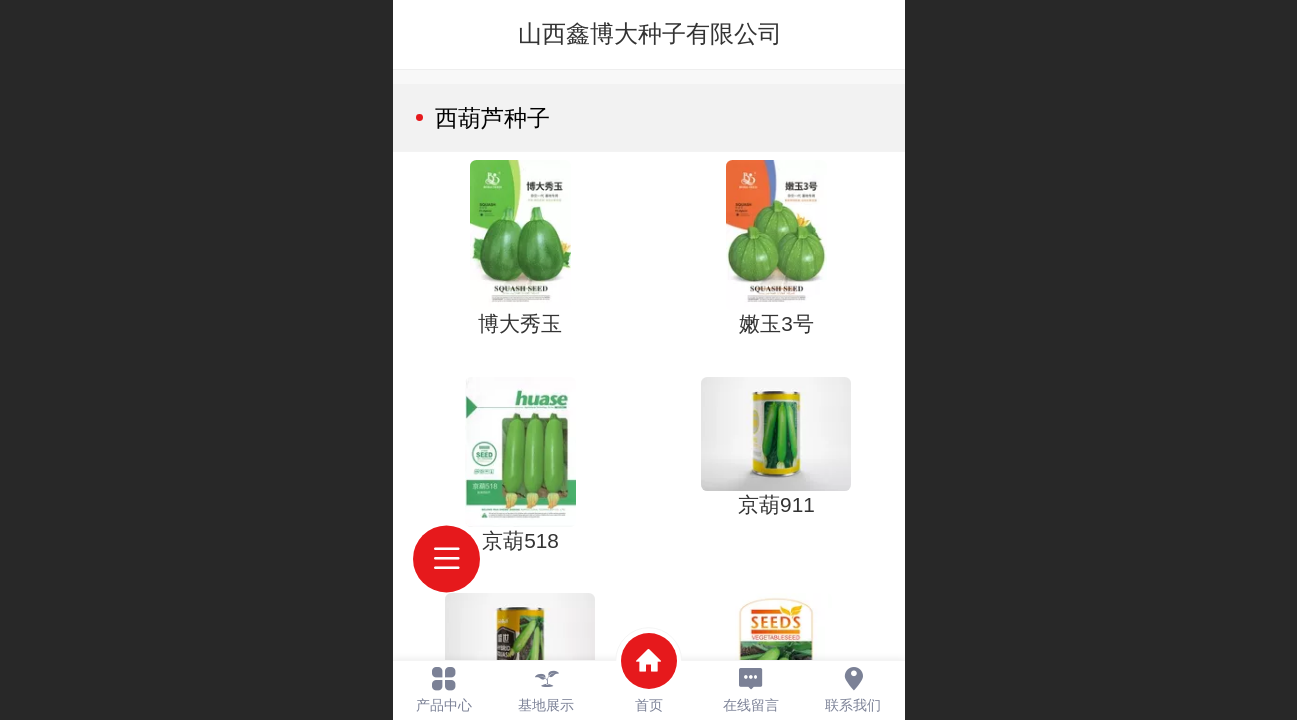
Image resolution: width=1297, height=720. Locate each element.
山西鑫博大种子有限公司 (650, 33)
